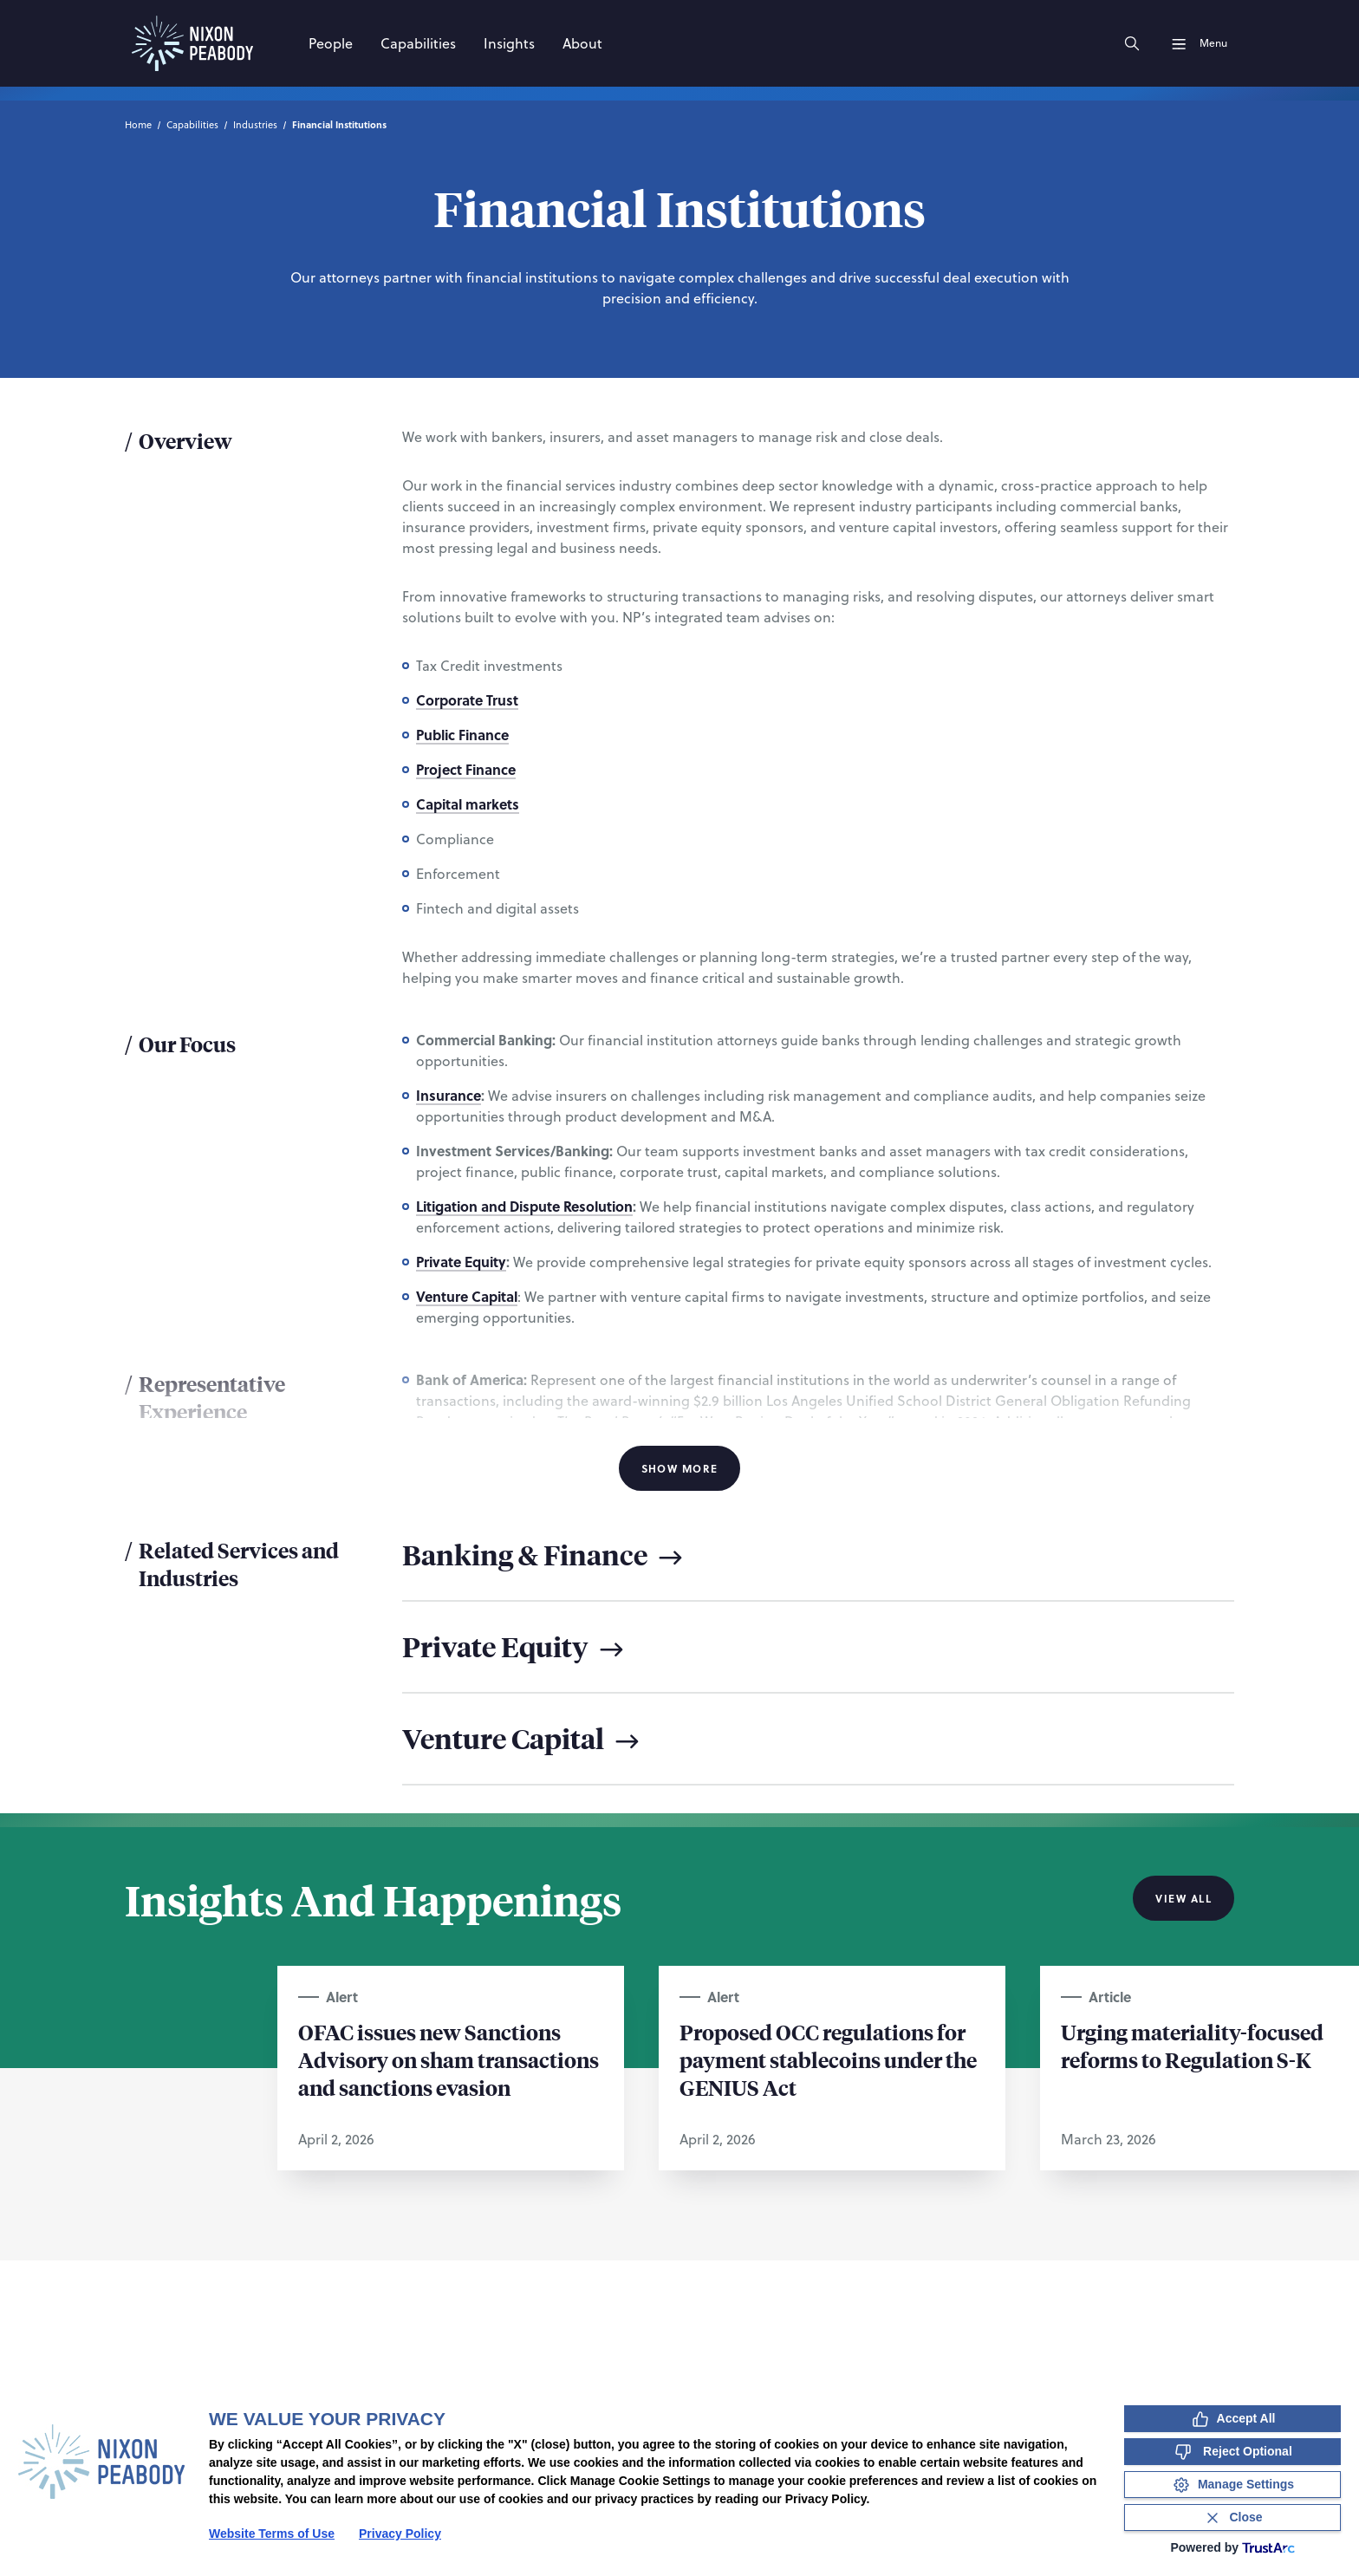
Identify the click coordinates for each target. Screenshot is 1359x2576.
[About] (582, 43)
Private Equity (461, 1262)
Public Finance (462, 735)
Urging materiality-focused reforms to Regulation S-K (1192, 2045)
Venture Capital (466, 1296)
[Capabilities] (418, 43)
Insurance (448, 1095)
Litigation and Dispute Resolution (524, 1206)
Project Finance (466, 769)
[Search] (1132, 43)
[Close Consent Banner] (1232, 2517)
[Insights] (509, 43)
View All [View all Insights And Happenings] (1183, 1898)
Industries (255, 125)
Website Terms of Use (272, 2533)
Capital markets (467, 804)
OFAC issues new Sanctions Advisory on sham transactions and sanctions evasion (448, 2059)
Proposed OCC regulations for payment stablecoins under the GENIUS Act (828, 2059)
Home (138, 125)
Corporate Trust (467, 700)
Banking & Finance (544, 1555)
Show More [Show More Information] (680, 1468)
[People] (331, 43)
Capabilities (192, 125)
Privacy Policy (400, 2533)
